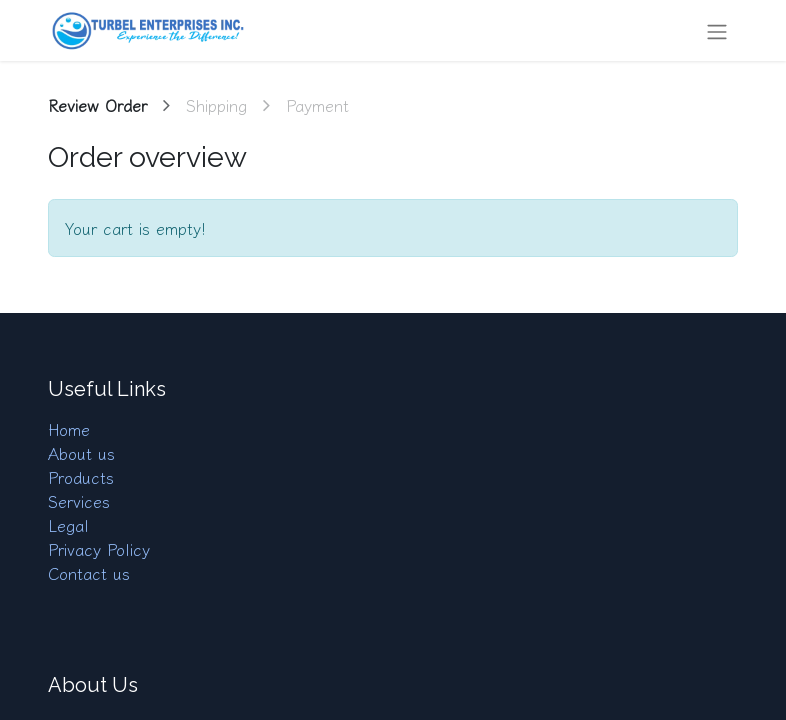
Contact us (89, 573)
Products (81, 477)
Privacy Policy (99, 549)
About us (81, 453)
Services (79, 501)
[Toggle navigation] (717, 30)
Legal (68, 525)
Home (69, 429)
